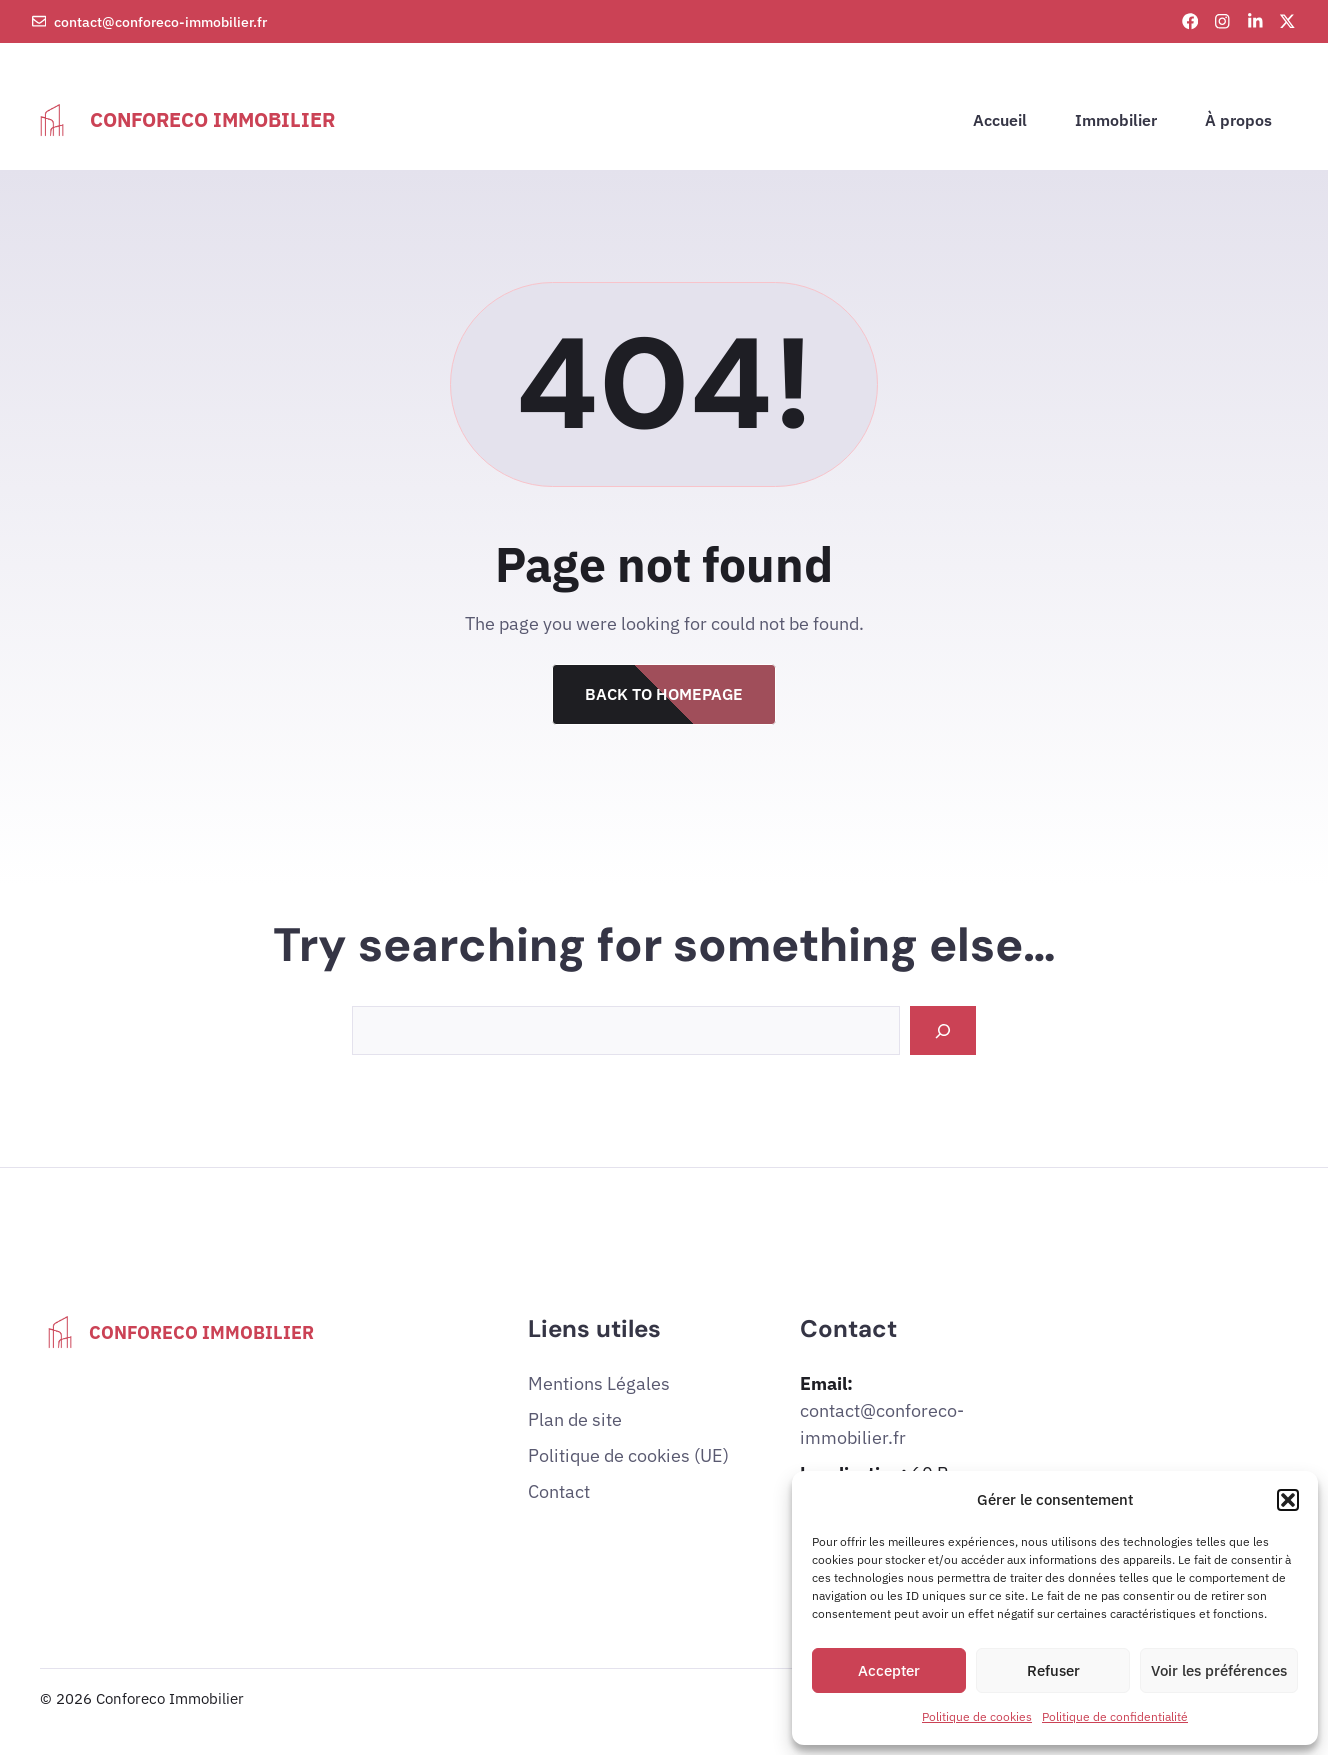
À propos (1238, 120)
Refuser (1053, 1670)
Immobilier (1116, 120)
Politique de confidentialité (1115, 1716)
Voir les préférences (1219, 1670)
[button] (1288, 1500)
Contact (559, 1491)
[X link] (1287, 21)
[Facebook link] (1190, 21)
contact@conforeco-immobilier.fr (160, 21)
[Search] (943, 1030)
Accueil (1000, 120)
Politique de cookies (977, 1716)
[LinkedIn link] (1255, 21)
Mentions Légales (599, 1383)
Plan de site (575, 1419)
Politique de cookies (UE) (628, 1455)
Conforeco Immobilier (212, 119)
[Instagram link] (1222, 21)
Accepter (889, 1670)
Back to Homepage (664, 694)
